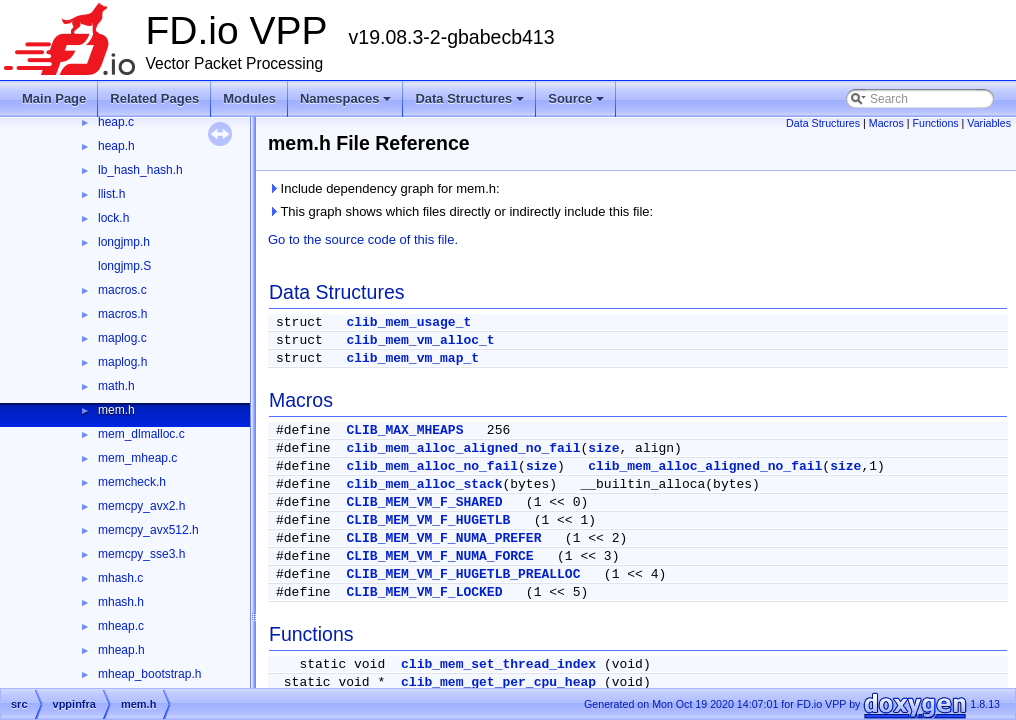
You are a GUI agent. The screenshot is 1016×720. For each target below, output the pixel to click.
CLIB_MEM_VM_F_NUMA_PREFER (443, 538)
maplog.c (122, 338)
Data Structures (471, 104)
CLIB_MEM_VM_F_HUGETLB (428, 520)
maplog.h (122, 362)
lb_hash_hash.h (140, 170)
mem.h (116, 410)
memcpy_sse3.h (141, 554)
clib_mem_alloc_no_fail (432, 466)
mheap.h (121, 650)
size (603, 448)
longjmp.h (124, 242)
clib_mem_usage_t (408, 322)
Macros (886, 123)
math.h (116, 386)
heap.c (116, 122)
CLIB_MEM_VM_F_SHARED (424, 502)
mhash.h (121, 602)
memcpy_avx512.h (148, 530)
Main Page (54, 98)
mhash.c (120, 578)
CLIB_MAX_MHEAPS (404, 430)
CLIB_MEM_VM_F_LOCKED (424, 592)
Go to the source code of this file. (363, 239)
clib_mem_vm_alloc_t (420, 340)
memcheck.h (132, 482)
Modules (249, 98)
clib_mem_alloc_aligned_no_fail (463, 448)
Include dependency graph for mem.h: (384, 188)
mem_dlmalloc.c (141, 434)
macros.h (122, 314)
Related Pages (154, 98)
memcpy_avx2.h (141, 506)
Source (577, 104)
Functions (935, 123)
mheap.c (121, 626)
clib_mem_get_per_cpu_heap (498, 682)
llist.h (111, 194)
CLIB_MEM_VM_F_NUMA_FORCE (439, 556)
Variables (989, 123)
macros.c (122, 290)
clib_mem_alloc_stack (424, 484)
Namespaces (347, 104)
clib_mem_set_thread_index (498, 664)
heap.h (116, 146)
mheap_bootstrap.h (149, 674)
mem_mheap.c (137, 458)
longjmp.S (124, 266)
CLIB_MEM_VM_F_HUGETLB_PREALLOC (463, 574)
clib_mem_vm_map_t (412, 358)
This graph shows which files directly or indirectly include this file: (460, 211)
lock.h (113, 218)
